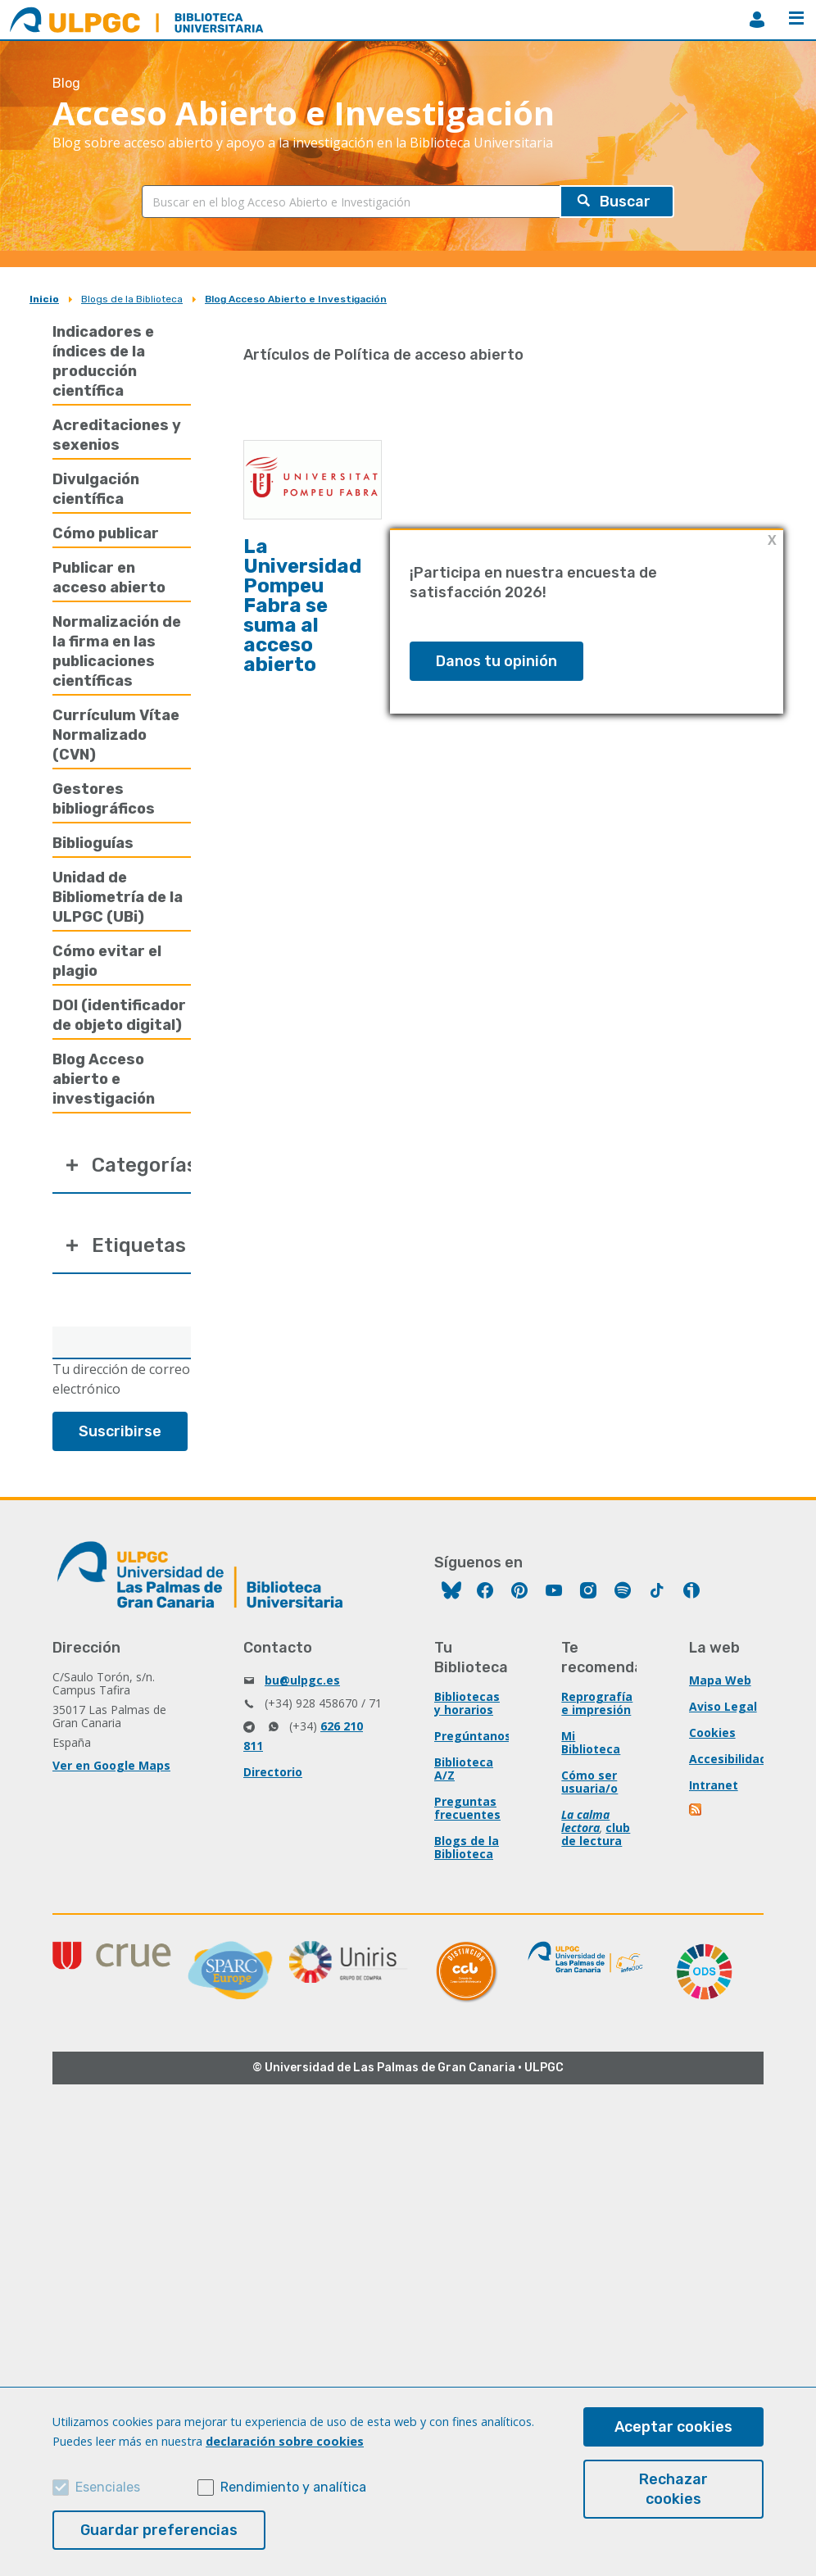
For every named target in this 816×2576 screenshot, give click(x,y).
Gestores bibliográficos (103, 799)
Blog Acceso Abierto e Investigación (296, 299)
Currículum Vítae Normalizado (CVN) (115, 735)
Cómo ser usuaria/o (589, 1781)
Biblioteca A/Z (463, 1768)
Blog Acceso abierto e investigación (103, 1079)
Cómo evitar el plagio (106, 961)
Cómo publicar (105, 533)
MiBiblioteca (757, 19)
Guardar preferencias (159, 2530)
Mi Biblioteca (590, 1742)
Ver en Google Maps (111, 1765)
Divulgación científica (95, 489)
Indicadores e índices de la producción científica (103, 361)
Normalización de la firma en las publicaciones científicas (116, 651)
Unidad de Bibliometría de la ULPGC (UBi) (117, 897)
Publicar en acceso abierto (108, 577)
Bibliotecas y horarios (467, 1703)
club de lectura (595, 1834)
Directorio (272, 1772)
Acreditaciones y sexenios (116, 435)
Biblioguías (93, 843)
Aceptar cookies (673, 2427)
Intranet (713, 1785)
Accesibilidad (728, 1758)
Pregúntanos (472, 1736)
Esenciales (107, 2487)
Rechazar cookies (673, 2489)
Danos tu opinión (496, 661)
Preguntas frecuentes (467, 1808)
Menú (796, 18)
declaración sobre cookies (285, 2441)
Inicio (44, 299)
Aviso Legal (723, 1706)
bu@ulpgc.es (302, 1680)
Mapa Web (720, 1680)
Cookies (712, 1732)
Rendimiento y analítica (293, 2487)
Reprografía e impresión (596, 1703)
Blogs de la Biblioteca (132, 299)
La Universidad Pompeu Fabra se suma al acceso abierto (302, 605)
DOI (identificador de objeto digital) (119, 1015)
